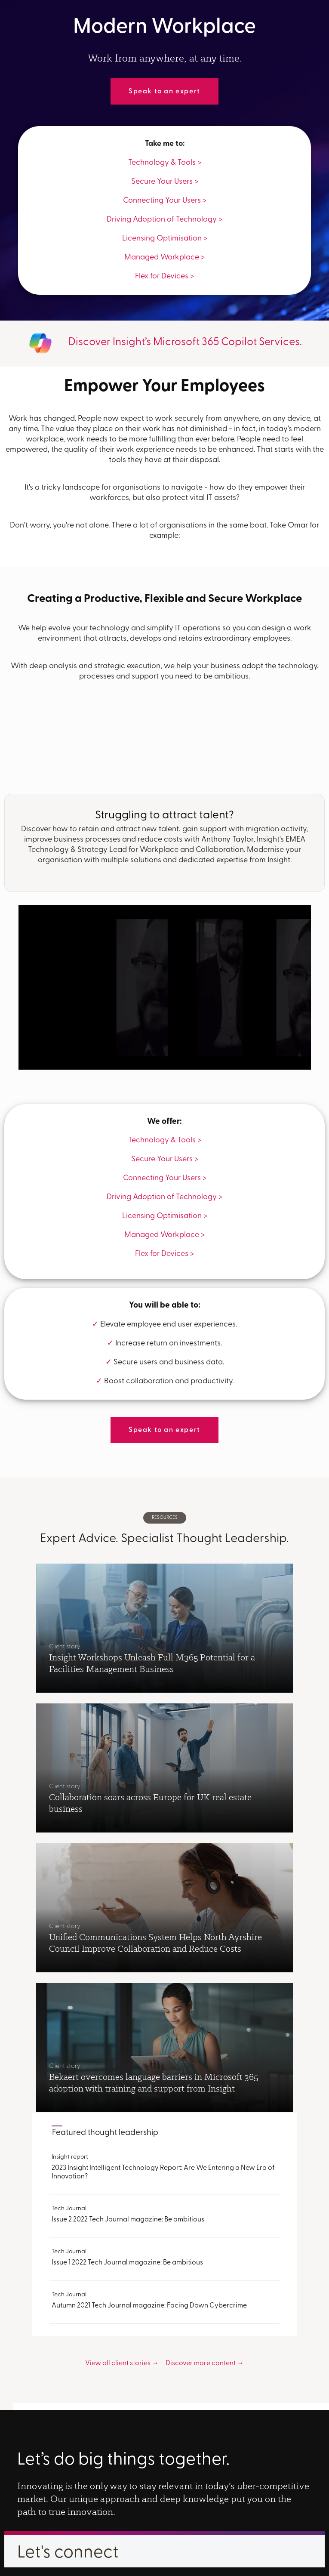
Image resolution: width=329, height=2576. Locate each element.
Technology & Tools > (164, 163)
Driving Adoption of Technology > (164, 220)
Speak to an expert (164, 91)
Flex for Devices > (164, 276)
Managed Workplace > (164, 257)
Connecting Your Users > (164, 201)
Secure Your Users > (164, 182)
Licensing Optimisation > (164, 238)
